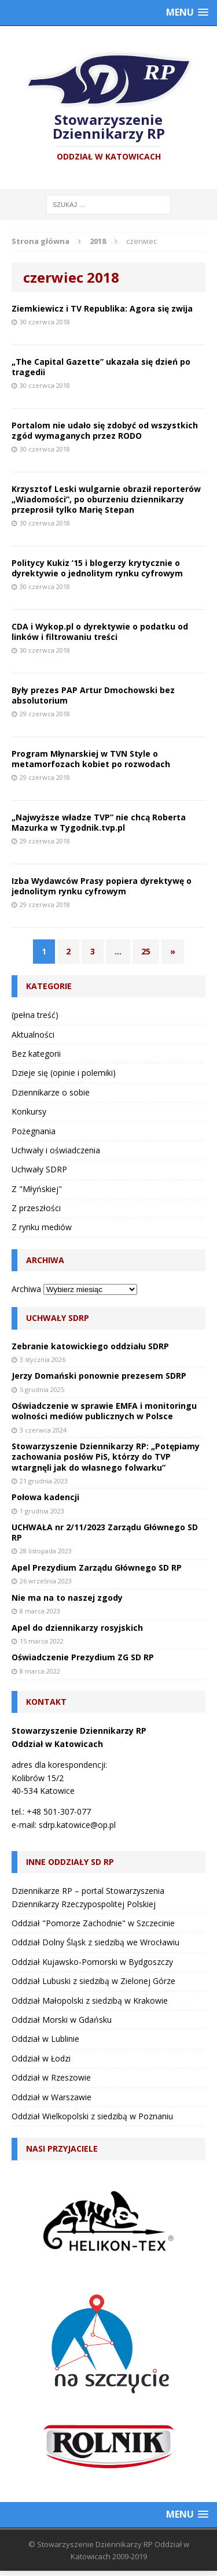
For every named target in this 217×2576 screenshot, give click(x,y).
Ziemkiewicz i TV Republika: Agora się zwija (102, 308)
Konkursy (29, 1111)
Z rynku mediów (42, 1227)
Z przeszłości (36, 1207)
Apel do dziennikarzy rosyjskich (77, 1627)
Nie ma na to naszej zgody (67, 1597)
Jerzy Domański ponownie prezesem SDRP (99, 1375)
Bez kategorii (36, 1053)
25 (145, 951)
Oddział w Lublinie (45, 2038)
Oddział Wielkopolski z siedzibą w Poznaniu (92, 2116)
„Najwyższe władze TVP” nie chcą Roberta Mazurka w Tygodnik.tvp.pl (99, 822)
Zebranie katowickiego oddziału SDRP (90, 1346)
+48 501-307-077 (59, 1811)
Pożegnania (34, 1131)
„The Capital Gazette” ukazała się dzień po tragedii (101, 366)
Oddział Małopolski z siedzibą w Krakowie (90, 2000)
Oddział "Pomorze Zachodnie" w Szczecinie (93, 1923)
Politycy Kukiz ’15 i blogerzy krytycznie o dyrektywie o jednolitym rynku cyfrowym (97, 568)
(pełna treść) (35, 1014)
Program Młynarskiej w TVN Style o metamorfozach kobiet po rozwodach (91, 758)
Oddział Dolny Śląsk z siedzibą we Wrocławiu (95, 1942)
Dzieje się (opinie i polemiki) (64, 1072)
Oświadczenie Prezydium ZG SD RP (83, 1657)
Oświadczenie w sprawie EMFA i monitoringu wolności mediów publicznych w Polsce (104, 1411)
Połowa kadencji (45, 1496)
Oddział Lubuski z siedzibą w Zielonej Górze (93, 1980)
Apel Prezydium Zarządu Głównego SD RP (97, 1567)
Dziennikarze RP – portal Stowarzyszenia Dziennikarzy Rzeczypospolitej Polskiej (88, 1897)
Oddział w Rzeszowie (51, 2077)
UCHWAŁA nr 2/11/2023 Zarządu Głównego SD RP (105, 1532)
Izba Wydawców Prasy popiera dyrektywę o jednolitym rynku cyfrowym (102, 886)
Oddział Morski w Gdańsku (62, 2019)
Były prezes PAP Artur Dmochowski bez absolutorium (93, 695)
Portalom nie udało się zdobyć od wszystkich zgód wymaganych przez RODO (105, 430)
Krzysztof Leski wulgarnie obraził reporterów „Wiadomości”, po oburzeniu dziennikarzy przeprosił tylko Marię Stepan (106, 499)
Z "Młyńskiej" (37, 1188)
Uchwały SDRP (39, 1169)
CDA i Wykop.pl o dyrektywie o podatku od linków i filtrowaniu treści (100, 631)
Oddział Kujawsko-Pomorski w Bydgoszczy (92, 1961)
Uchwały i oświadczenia (56, 1150)
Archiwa (26, 1288)
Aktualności (33, 1034)
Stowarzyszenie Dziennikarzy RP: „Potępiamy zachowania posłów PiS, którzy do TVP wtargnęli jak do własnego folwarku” (106, 1456)
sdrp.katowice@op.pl (77, 1824)
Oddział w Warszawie (51, 2097)
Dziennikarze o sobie (51, 1092)
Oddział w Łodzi (41, 2058)
